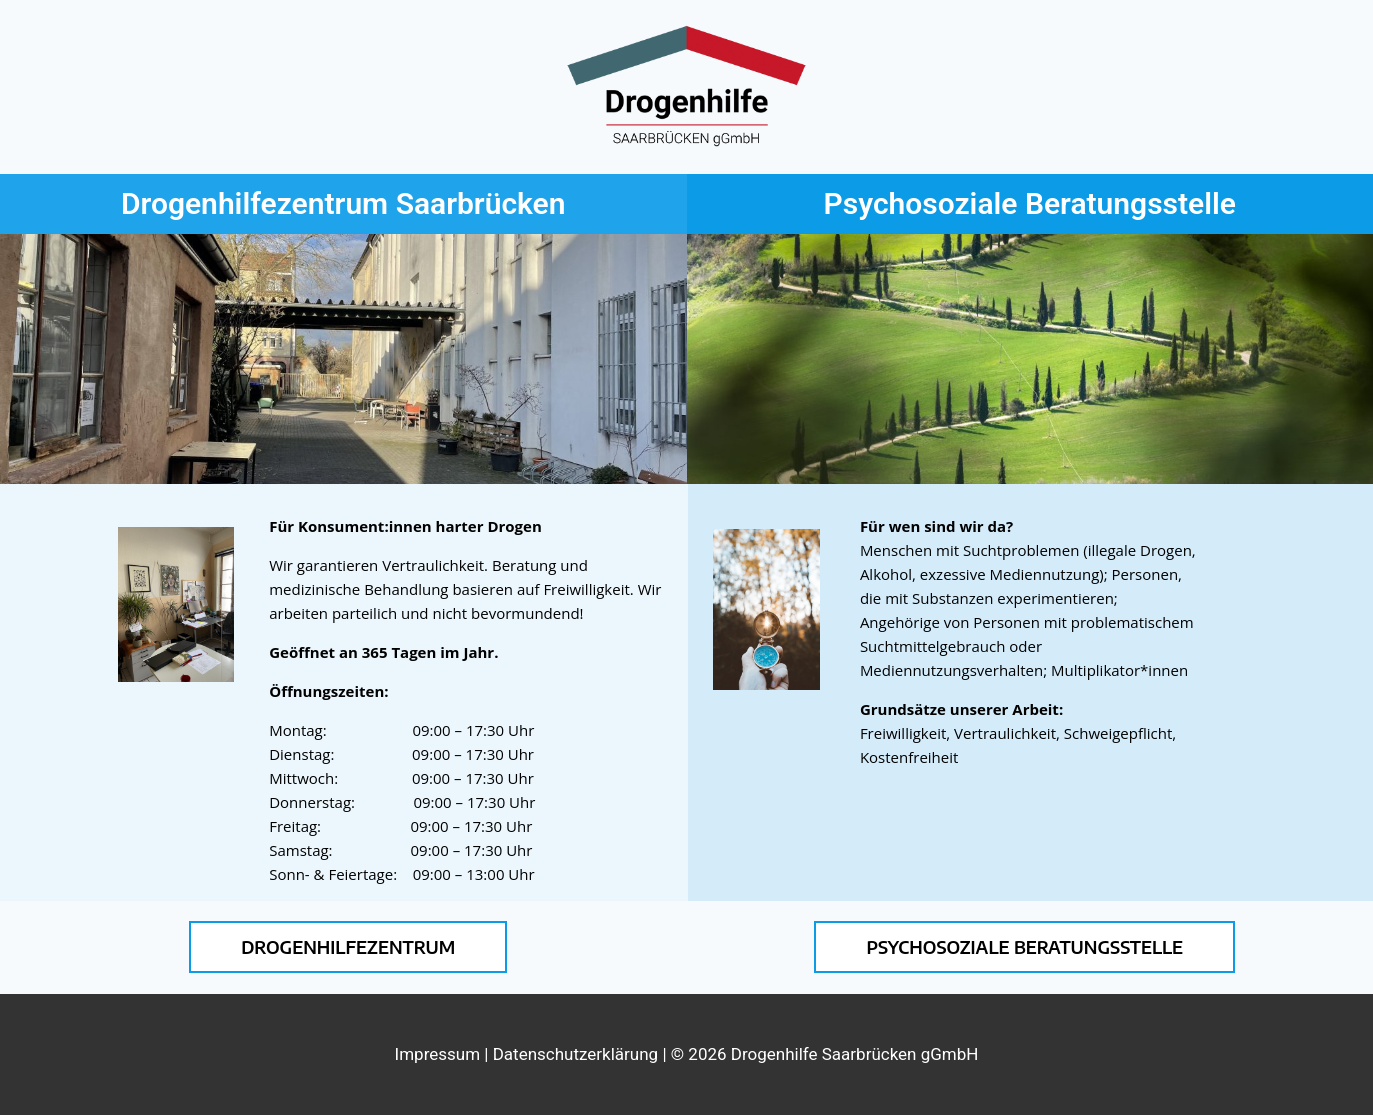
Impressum (440, 1054)
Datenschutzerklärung (575, 1054)
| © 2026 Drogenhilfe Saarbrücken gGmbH (818, 1054)
